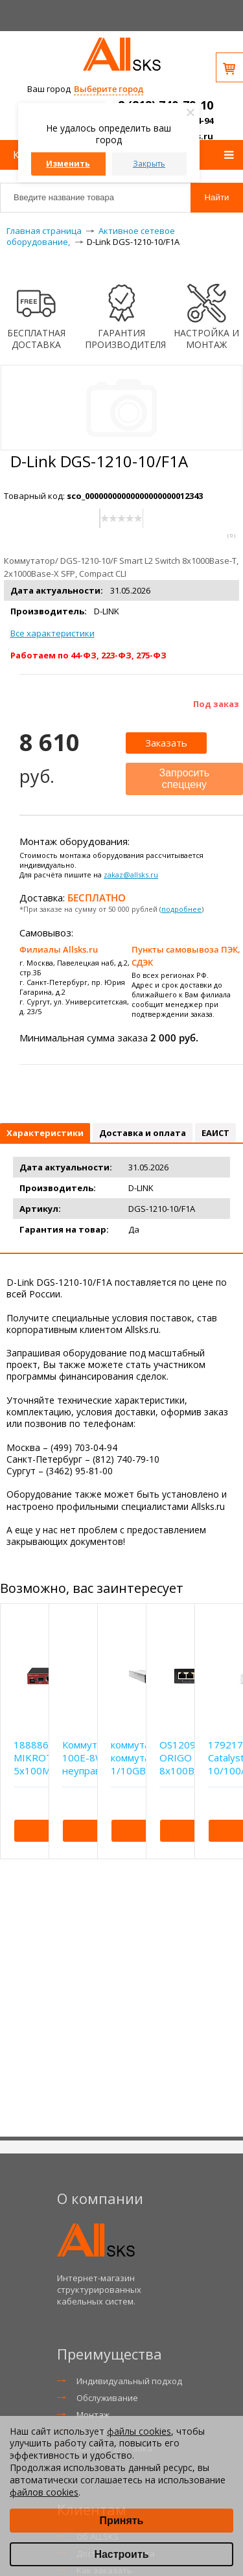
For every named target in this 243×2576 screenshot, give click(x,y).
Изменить (68, 163)
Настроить (121, 2554)
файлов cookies (44, 2492)
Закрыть (149, 163)
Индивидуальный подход (129, 2381)
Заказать (166, 742)
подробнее (181, 909)
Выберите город (108, 89)
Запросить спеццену (184, 778)
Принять (122, 2520)
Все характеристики (52, 633)
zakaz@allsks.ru (131, 874)
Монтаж (93, 2414)
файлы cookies (139, 2431)
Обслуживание (107, 2398)
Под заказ (216, 704)
